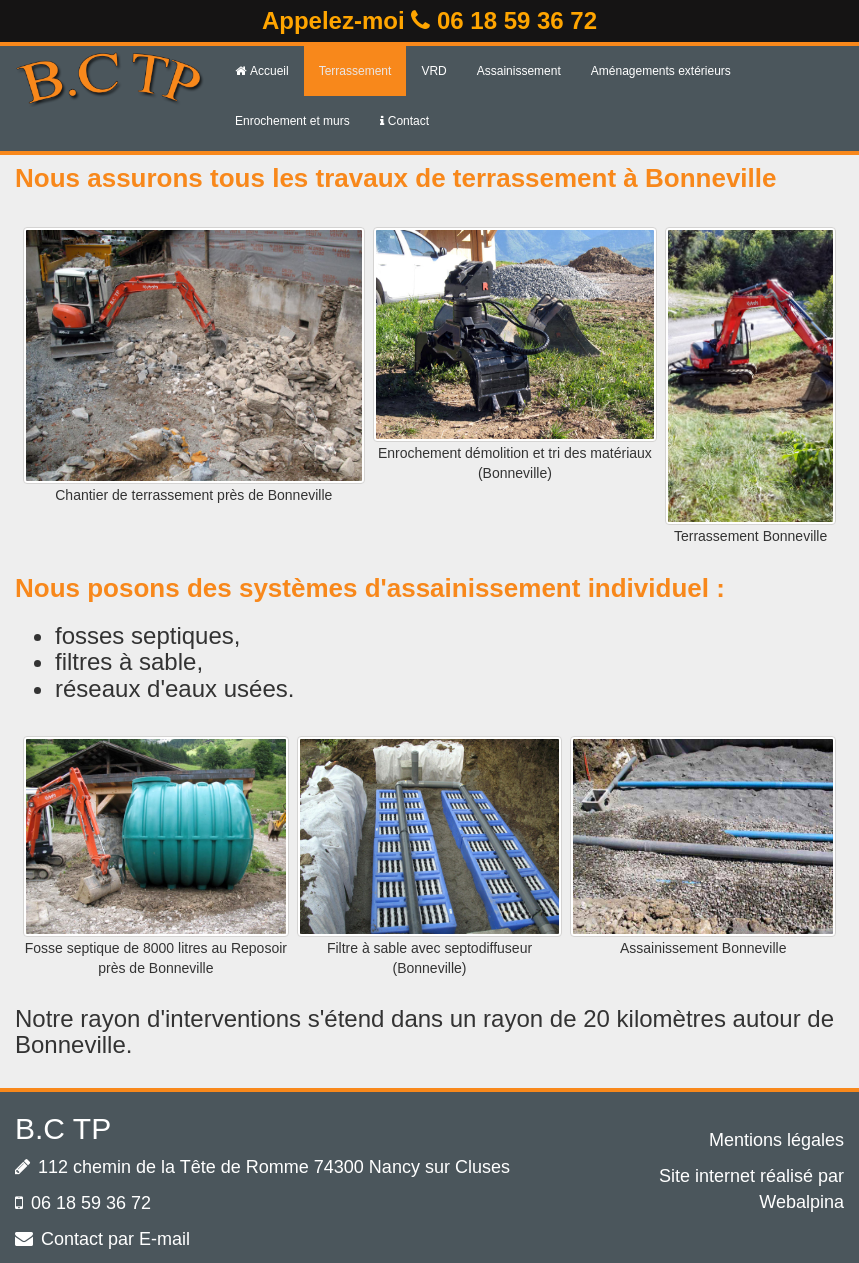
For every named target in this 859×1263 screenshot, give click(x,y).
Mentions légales (776, 1140)
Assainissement (519, 71)
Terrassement (355, 71)
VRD (433, 71)
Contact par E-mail (115, 1239)
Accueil (262, 71)
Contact (404, 121)
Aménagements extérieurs (661, 71)
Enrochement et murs (292, 121)
